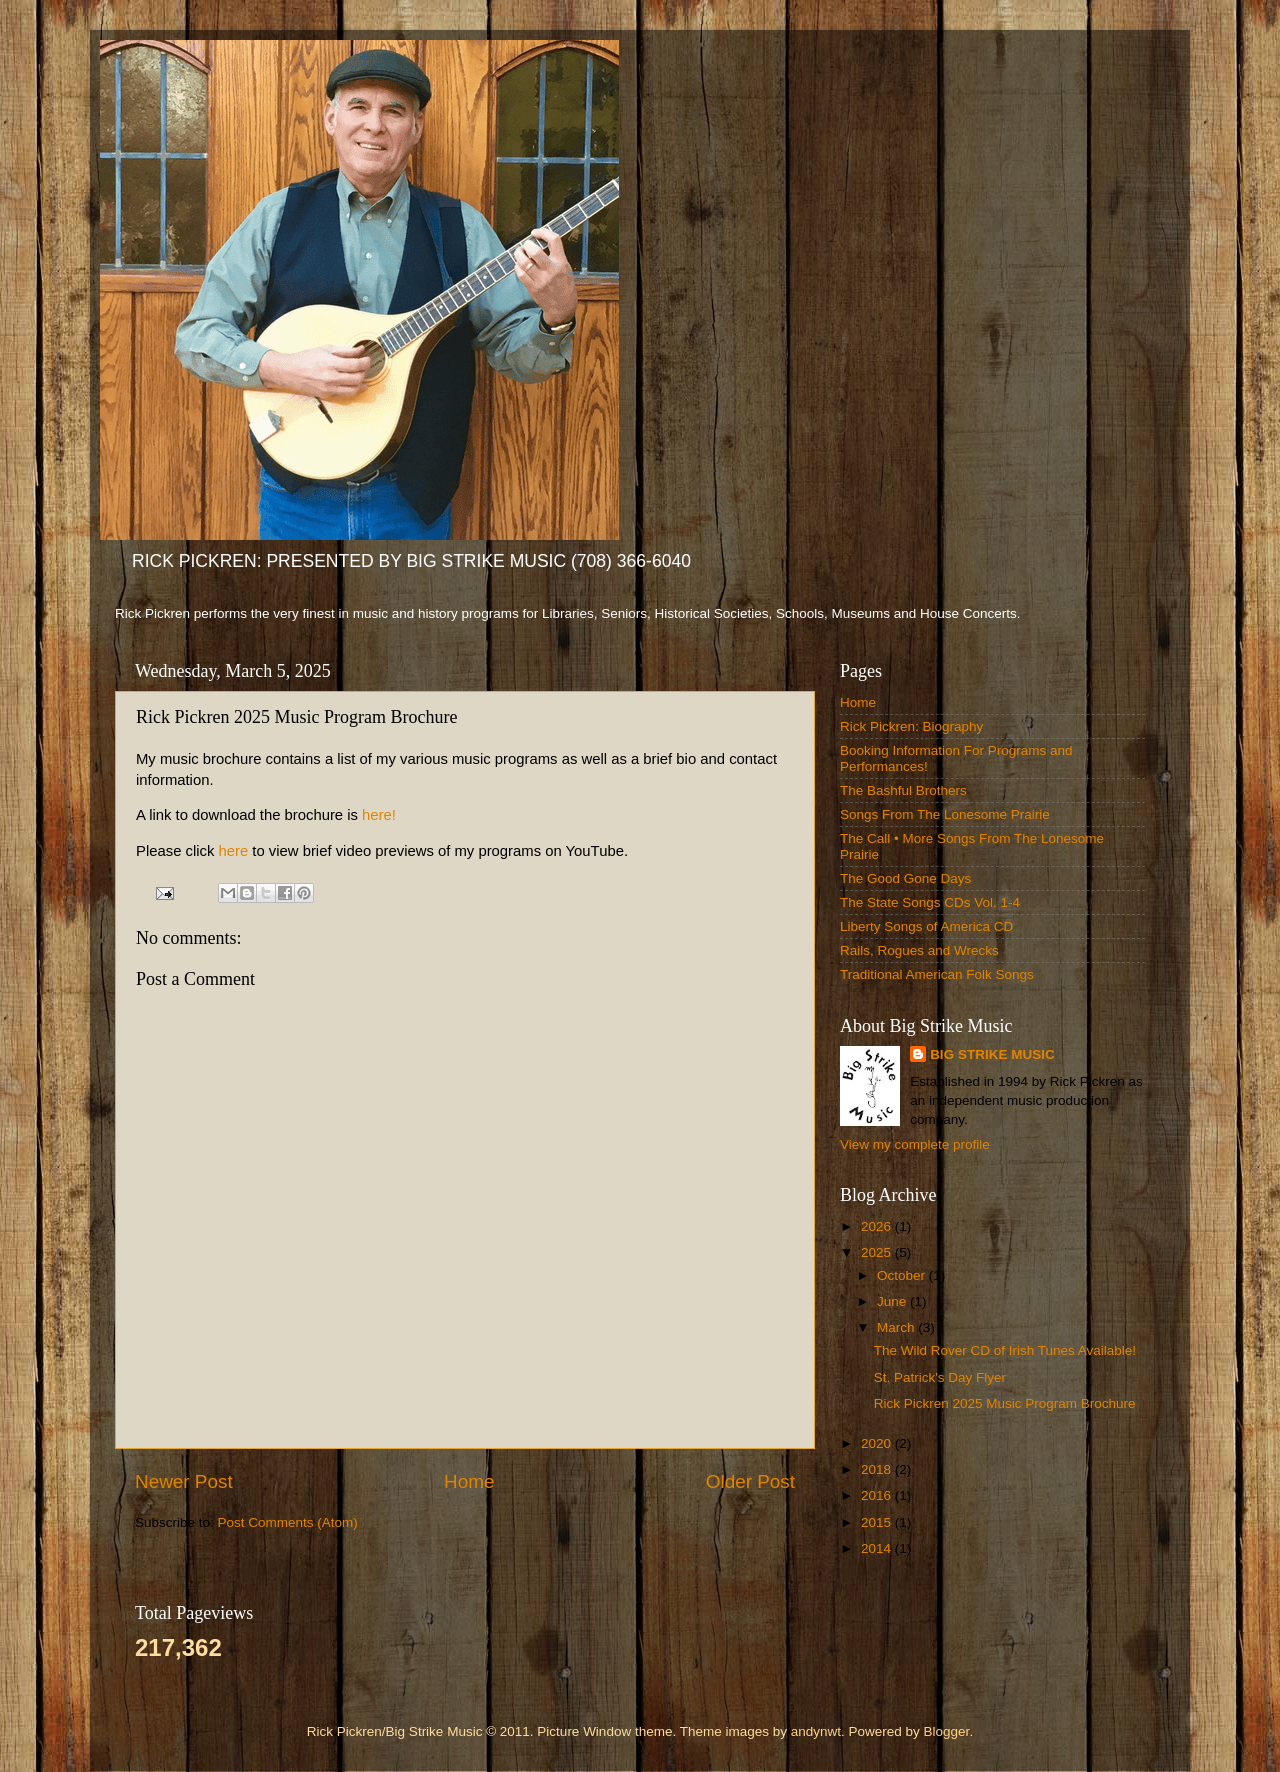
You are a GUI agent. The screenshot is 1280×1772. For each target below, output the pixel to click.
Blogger (947, 1731)
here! (379, 815)
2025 (878, 1252)
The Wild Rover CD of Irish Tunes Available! (1005, 1350)
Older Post (750, 1481)
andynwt (816, 1731)
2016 (878, 1495)
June (893, 1301)
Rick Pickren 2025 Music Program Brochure (1005, 1403)
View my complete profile (915, 1144)
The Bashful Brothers (903, 790)
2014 (878, 1548)
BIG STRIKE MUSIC (992, 1054)
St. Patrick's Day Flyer (940, 1377)
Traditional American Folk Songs (937, 974)
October (903, 1275)
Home (469, 1481)
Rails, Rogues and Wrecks (919, 950)
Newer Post (184, 1481)
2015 (878, 1522)
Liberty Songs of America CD (926, 926)
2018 (878, 1469)
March (897, 1327)
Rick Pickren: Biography (911, 726)
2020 (878, 1443)
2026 (878, 1226)
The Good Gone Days (905, 878)
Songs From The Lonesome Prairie (945, 814)
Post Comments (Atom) (288, 1522)
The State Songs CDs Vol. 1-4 (930, 902)
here (234, 851)
